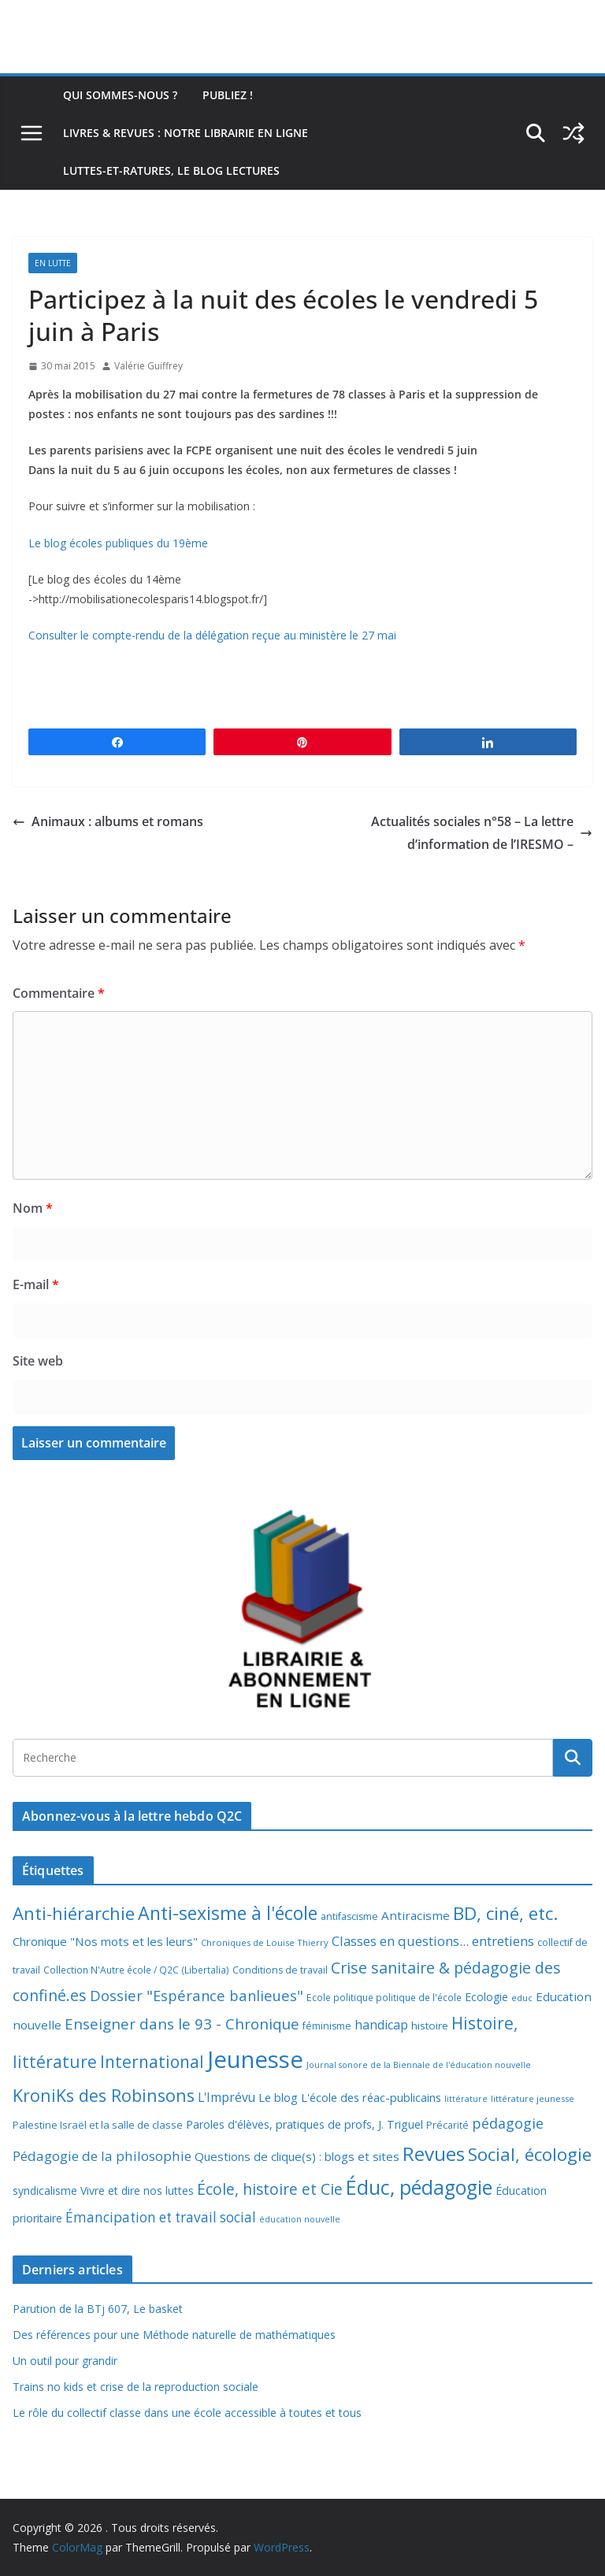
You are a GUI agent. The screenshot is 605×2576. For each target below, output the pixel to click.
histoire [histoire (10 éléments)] (429, 2025)
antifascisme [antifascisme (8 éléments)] (349, 1916)
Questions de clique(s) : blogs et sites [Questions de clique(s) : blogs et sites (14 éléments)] (297, 2156)
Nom (33, 1208)
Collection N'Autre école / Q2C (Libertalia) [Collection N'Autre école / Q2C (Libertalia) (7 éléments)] (136, 1970)
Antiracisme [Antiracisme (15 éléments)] (415, 1915)
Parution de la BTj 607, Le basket (98, 2308)
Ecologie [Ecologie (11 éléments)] (486, 1996)
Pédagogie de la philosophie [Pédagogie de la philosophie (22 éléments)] (102, 2156)
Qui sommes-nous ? (120, 94)
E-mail (36, 1284)
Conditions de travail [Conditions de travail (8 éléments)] (280, 1970)
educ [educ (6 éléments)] (522, 1997)
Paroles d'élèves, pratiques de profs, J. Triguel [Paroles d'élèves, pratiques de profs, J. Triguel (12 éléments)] (304, 2124)
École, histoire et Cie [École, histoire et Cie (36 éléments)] (270, 2189)
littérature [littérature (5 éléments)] (466, 2098)
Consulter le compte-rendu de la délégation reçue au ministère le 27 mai (212, 635)
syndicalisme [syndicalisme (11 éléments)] (45, 2190)
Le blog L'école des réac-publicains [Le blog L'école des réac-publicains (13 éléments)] (349, 2097)
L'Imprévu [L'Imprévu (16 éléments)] (226, 2097)
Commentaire (59, 993)
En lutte (53, 263)
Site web (38, 1361)
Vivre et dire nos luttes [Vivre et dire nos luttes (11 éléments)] (137, 2190)
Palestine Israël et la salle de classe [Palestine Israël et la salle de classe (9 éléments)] (98, 2125)
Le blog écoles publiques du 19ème (118, 543)
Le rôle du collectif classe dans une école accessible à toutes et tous (187, 2412)
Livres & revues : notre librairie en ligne (185, 132)
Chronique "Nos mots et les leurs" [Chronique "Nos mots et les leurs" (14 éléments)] (105, 1941)
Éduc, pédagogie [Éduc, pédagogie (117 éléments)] (419, 2187)
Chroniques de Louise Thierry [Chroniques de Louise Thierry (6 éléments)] (264, 1942)
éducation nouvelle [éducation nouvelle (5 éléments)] (299, 2219)
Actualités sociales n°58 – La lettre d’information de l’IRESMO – (481, 833)
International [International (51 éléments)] (152, 2062)
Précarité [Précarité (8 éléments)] (447, 2125)
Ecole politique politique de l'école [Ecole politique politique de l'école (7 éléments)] (384, 1997)
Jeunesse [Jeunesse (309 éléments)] (255, 2059)
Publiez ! (227, 94)
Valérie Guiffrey (148, 366)
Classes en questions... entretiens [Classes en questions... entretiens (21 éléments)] (433, 1941)
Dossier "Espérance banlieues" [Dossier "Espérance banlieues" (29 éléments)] (196, 1995)
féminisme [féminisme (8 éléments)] (326, 2026)
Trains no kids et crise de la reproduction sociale (135, 2386)
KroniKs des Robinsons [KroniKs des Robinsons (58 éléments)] (104, 2095)
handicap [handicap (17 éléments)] (381, 2024)
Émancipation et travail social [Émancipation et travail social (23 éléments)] (160, 2217)
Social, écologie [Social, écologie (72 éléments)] (530, 2154)
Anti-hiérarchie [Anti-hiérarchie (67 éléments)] (74, 1913)
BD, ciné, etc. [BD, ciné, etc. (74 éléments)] (506, 1913)
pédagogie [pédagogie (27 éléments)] (508, 2123)
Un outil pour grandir (65, 2360)
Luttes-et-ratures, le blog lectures (171, 170)
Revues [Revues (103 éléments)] (434, 2153)
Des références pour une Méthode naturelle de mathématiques (174, 2334)
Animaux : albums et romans (108, 821)
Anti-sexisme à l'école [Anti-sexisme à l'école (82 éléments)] (227, 1913)
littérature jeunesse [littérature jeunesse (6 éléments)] (532, 2098)
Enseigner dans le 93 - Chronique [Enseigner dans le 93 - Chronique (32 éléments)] (182, 2023)
